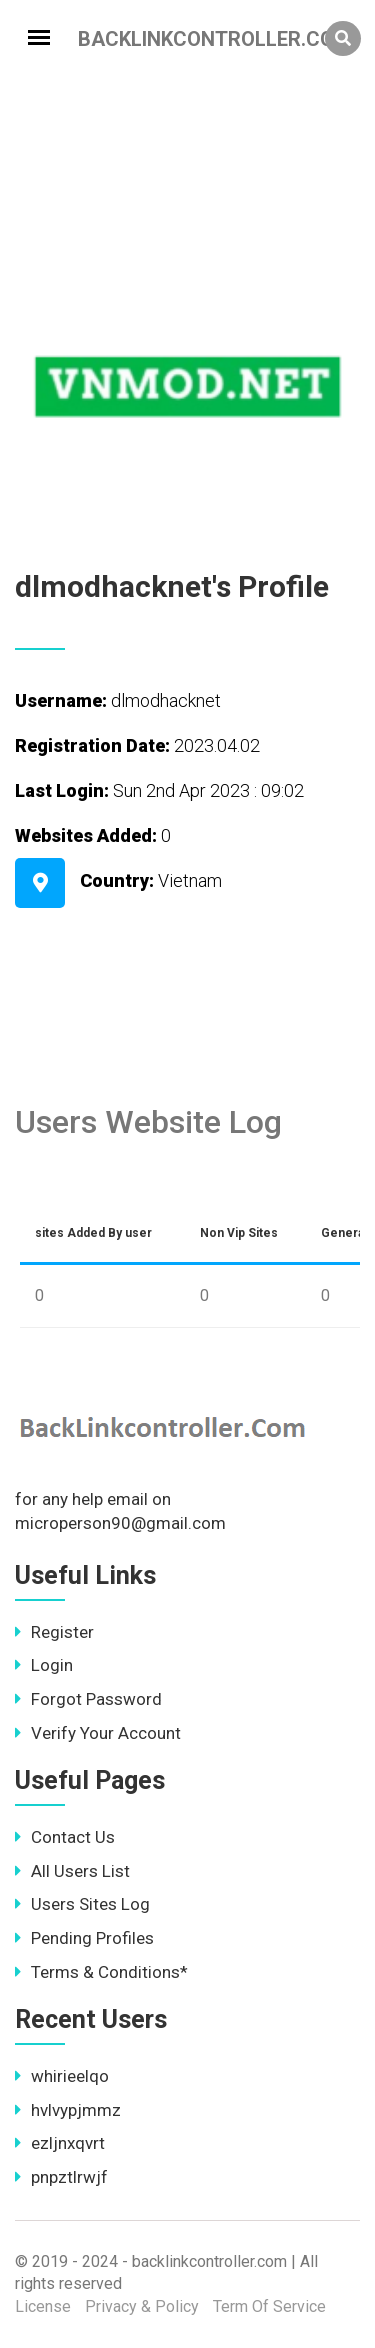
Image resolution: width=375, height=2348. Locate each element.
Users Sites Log (82, 1904)
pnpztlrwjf (61, 2177)
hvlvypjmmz (68, 2110)
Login (44, 1665)
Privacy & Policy (142, 2306)
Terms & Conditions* (101, 1972)
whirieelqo (62, 2076)
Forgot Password (88, 1699)
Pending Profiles (84, 1938)
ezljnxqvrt (60, 2143)
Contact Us (65, 1837)
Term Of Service (269, 2306)
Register (54, 1632)
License (43, 2306)
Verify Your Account (98, 1733)
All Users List (72, 1871)
